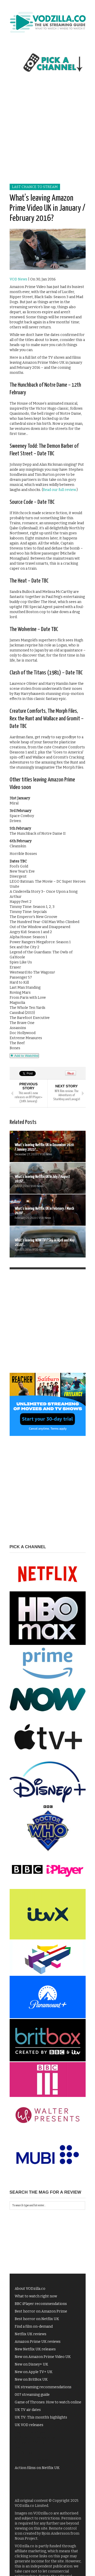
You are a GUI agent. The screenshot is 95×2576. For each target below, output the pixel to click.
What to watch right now (36, 2296)
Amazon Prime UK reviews (38, 2342)
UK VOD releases (29, 2425)
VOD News (18, 279)
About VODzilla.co (30, 2288)
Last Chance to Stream (35, 187)
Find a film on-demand (34, 2326)
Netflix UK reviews (30, 2334)
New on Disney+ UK (31, 2364)
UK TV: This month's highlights (41, 2417)
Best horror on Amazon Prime (41, 2311)
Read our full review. (60, 490)
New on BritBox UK (31, 2379)
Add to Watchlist (24, 1056)
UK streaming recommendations (43, 2387)
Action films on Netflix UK (37, 2468)
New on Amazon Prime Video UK (43, 2357)
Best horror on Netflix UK (37, 2319)
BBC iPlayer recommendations (41, 2304)
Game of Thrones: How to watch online (48, 2402)
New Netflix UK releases (35, 2349)
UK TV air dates (28, 2410)
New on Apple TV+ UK (33, 2372)
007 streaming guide (32, 2395)
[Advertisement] (47, 133)
